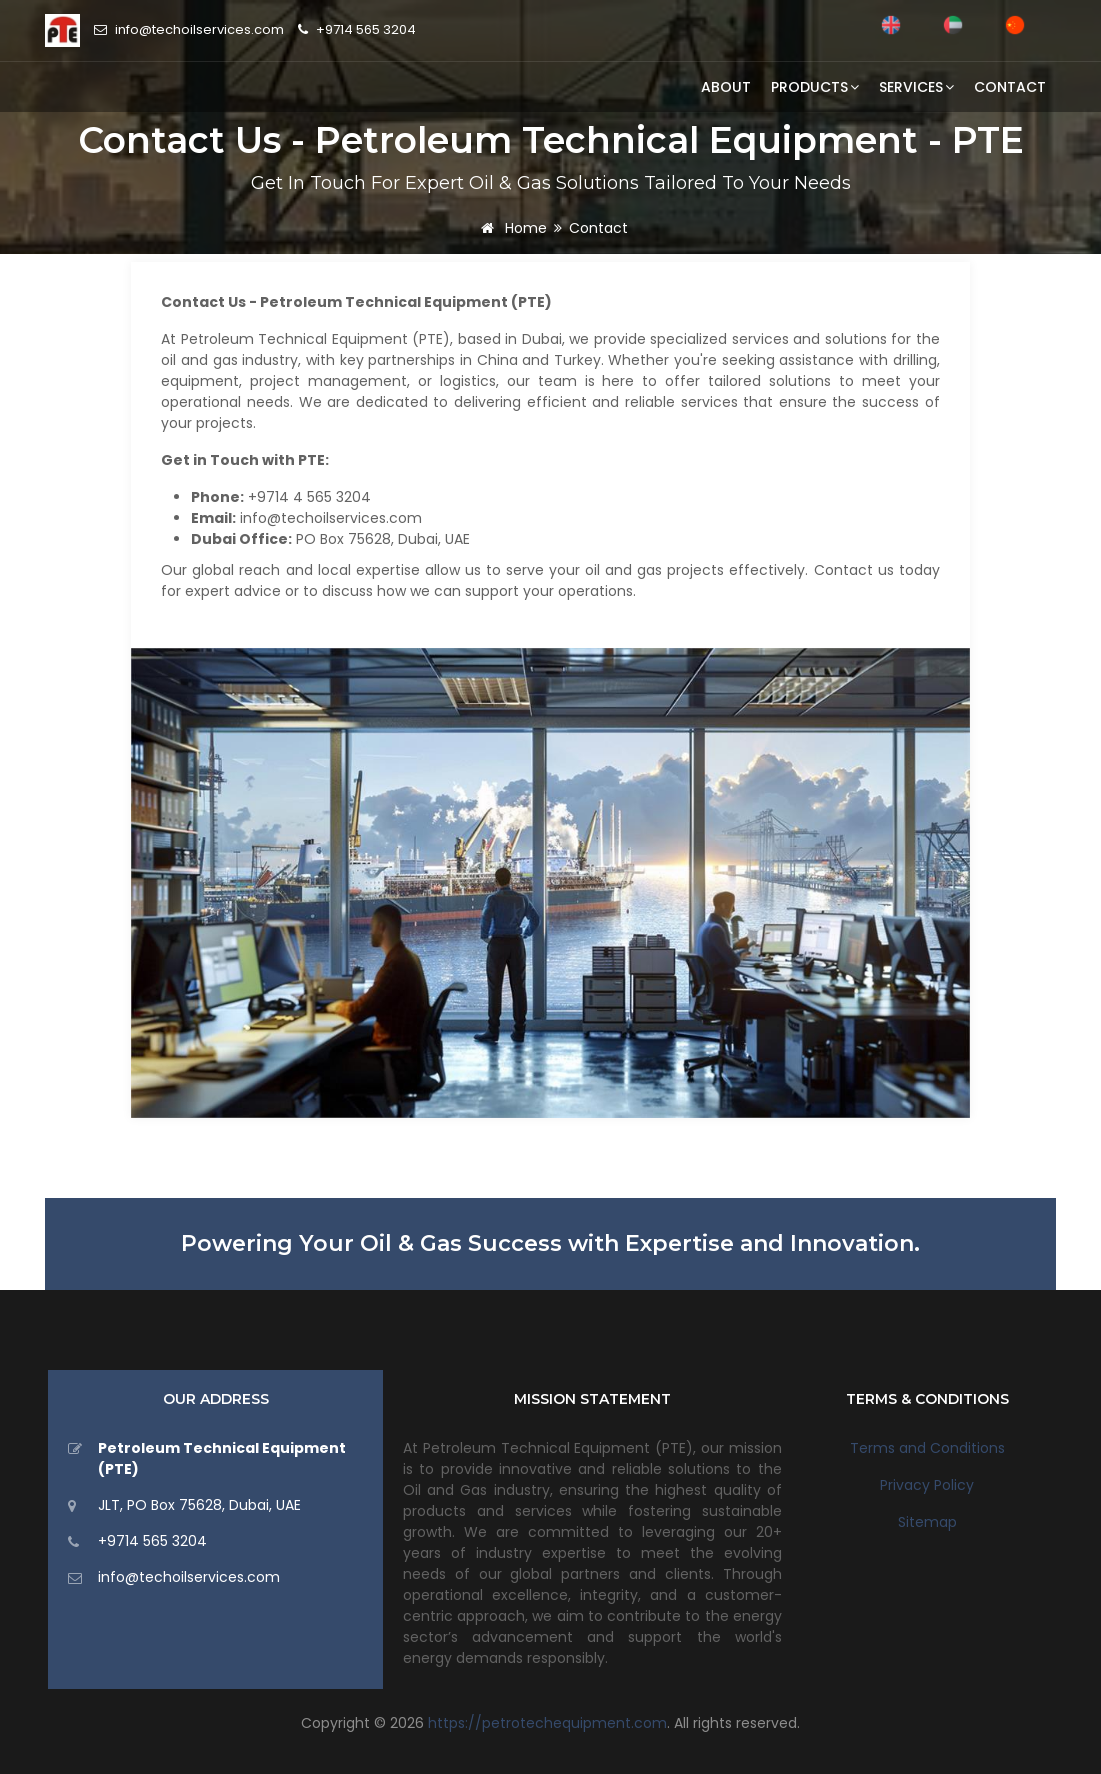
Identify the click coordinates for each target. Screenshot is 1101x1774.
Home (510, 228)
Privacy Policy (927, 1485)
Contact (1010, 87)
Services (916, 87)
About (726, 87)
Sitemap (927, 1522)
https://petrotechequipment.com (547, 1723)
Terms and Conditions (927, 1448)
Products (815, 87)
